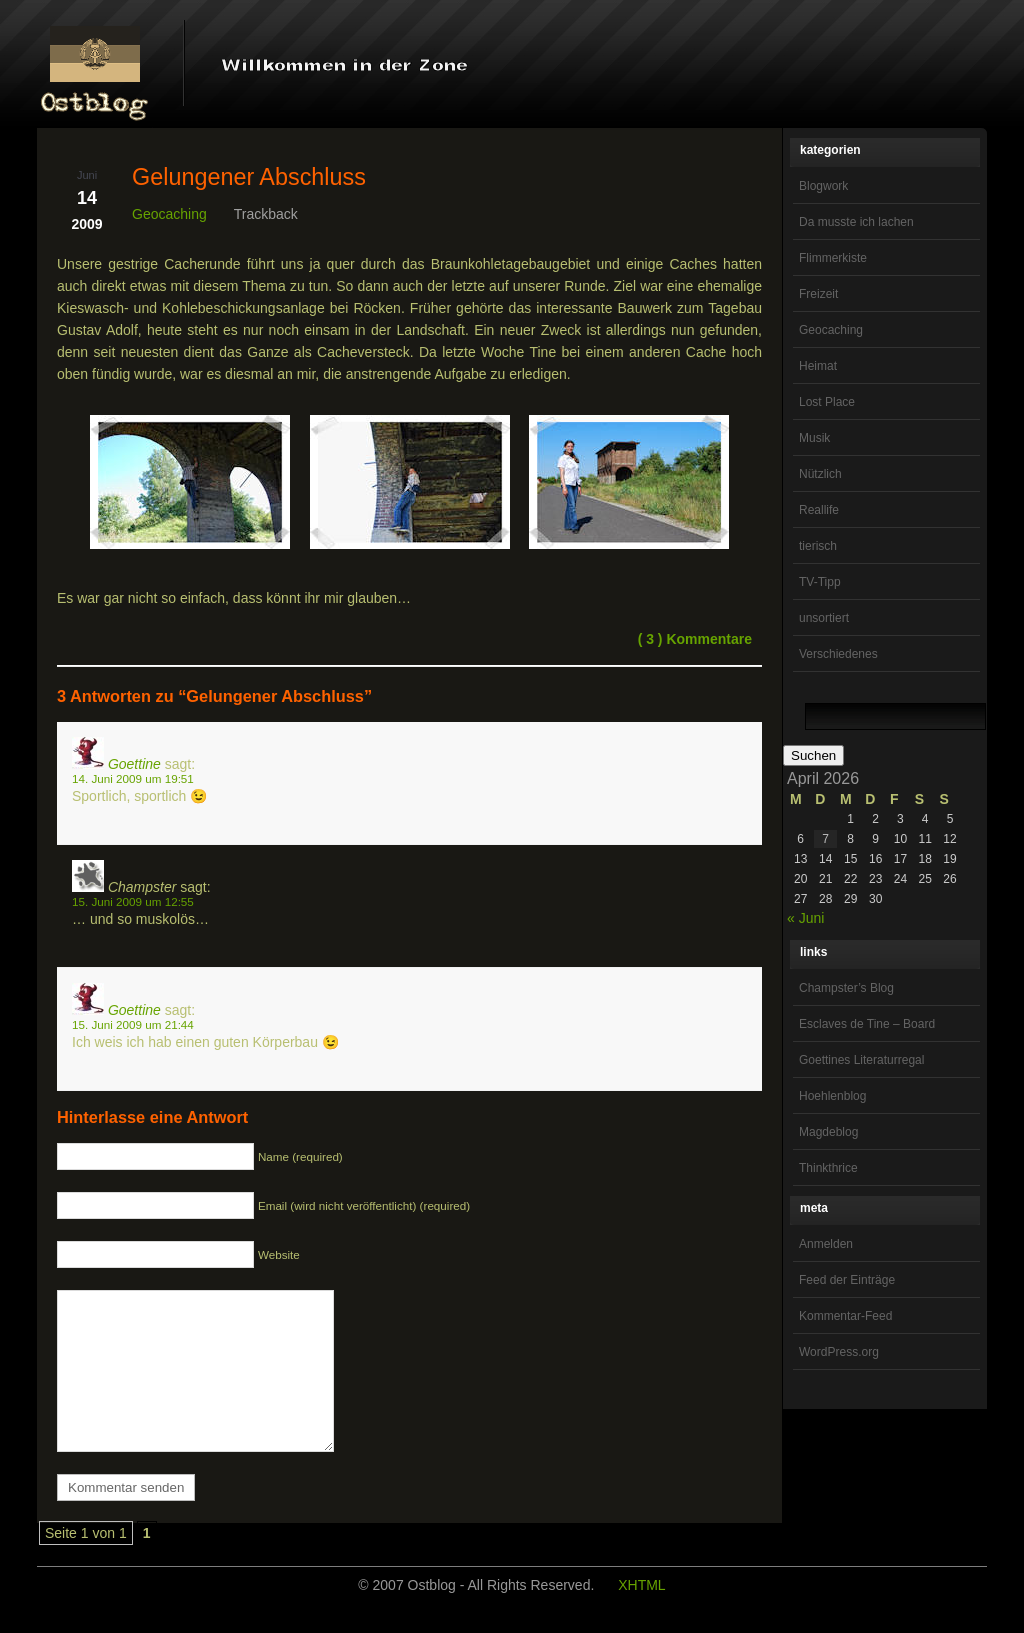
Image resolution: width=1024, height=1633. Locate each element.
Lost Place (827, 402)
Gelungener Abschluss (249, 177)
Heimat (818, 366)
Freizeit (818, 294)
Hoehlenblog (832, 1096)
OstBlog (95, 66)
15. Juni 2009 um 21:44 (133, 1024)
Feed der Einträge (847, 1280)
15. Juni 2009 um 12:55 (133, 901)
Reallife (819, 510)
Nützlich (820, 474)
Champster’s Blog (846, 988)
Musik (814, 438)
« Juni (805, 918)
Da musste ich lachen (856, 222)
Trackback (266, 214)
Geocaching (831, 330)
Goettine (134, 764)
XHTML (641, 1615)
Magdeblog (828, 1132)
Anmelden (826, 1244)
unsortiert (824, 618)
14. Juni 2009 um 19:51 (133, 778)
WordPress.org (839, 1352)
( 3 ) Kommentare (695, 639)
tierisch (818, 546)
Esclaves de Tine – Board (867, 1024)
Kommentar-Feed (845, 1316)
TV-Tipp (820, 582)
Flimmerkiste (833, 258)
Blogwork (823, 186)
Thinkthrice (828, 1168)
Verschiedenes (838, 654)
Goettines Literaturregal (861, 1060)
